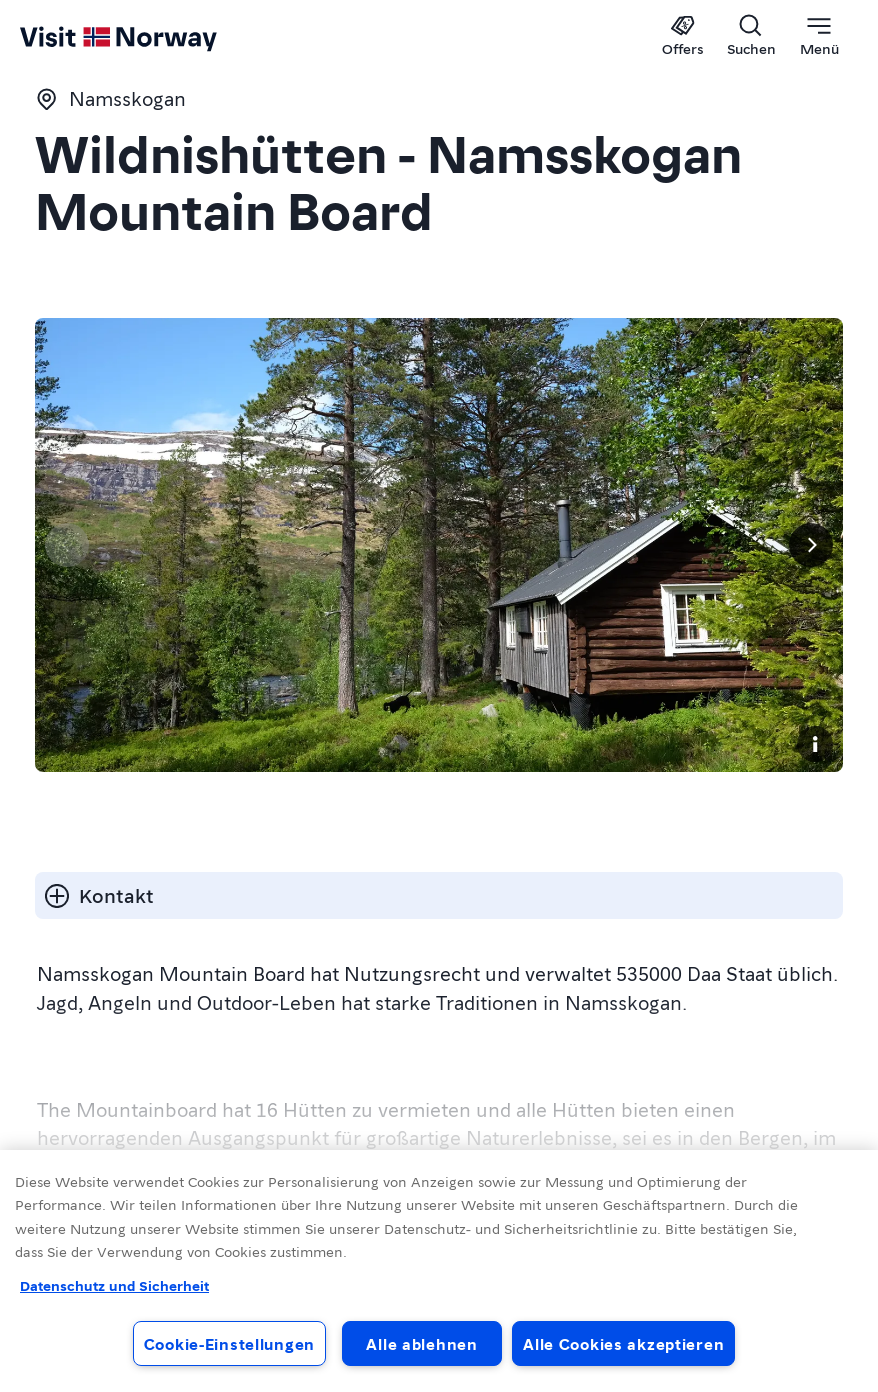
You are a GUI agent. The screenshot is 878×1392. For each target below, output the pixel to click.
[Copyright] (815, 744)
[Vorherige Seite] (67, 545)
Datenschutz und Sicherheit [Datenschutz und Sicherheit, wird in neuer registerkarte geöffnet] (114, 1285)
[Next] (811, 545)
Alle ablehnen (421, 1343)
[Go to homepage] (57, 37)
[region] (439, 1271)
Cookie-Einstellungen (229, 1343)
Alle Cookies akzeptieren (623, 1343)
